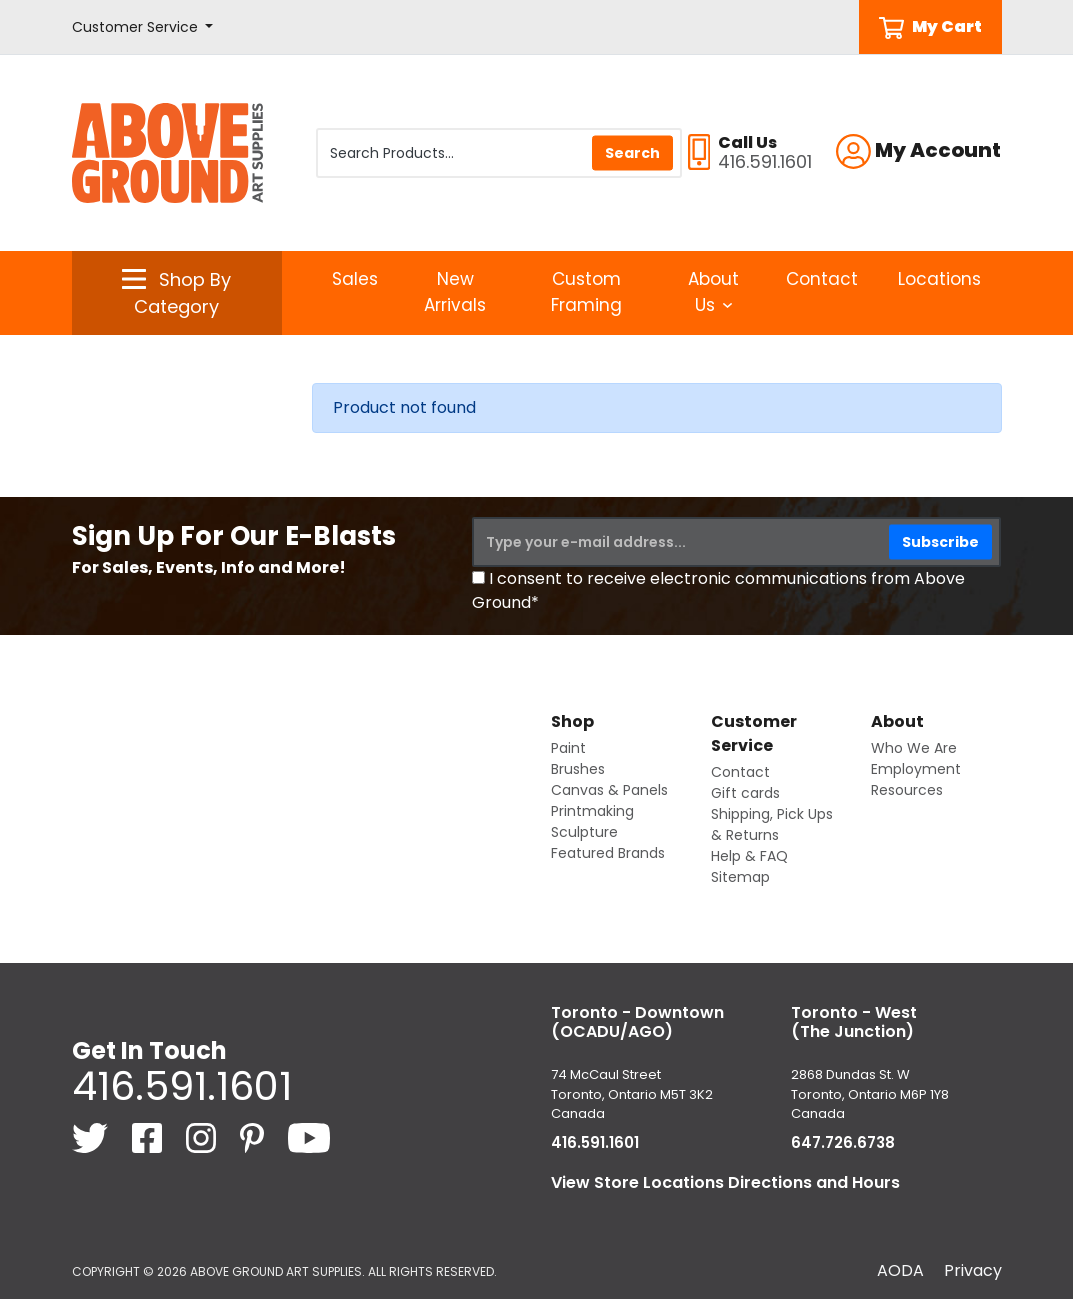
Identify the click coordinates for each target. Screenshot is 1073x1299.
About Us (713, 292)
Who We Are (914, 748)
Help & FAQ (749, 856)
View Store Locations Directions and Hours (725, 1182)
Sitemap (740, 877)
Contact (822, 279)
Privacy (973, 1270)
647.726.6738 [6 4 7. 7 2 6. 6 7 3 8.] (843, 1142)
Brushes (578, 769)
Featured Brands (608, 853)
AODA (900, 1270)
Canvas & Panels (609, 790)
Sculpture (584, 832)
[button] (143, 27)
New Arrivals (455, 292)
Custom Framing (586, 292)
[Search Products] (499, 153)
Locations (939, 279)
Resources (907, 790)
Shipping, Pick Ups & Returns (772, 824)
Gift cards (745, 793)
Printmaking (592, 811)
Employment (916, 769)
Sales (355, 279)
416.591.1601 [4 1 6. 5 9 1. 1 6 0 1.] (182, 1086)
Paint (568, 748)
